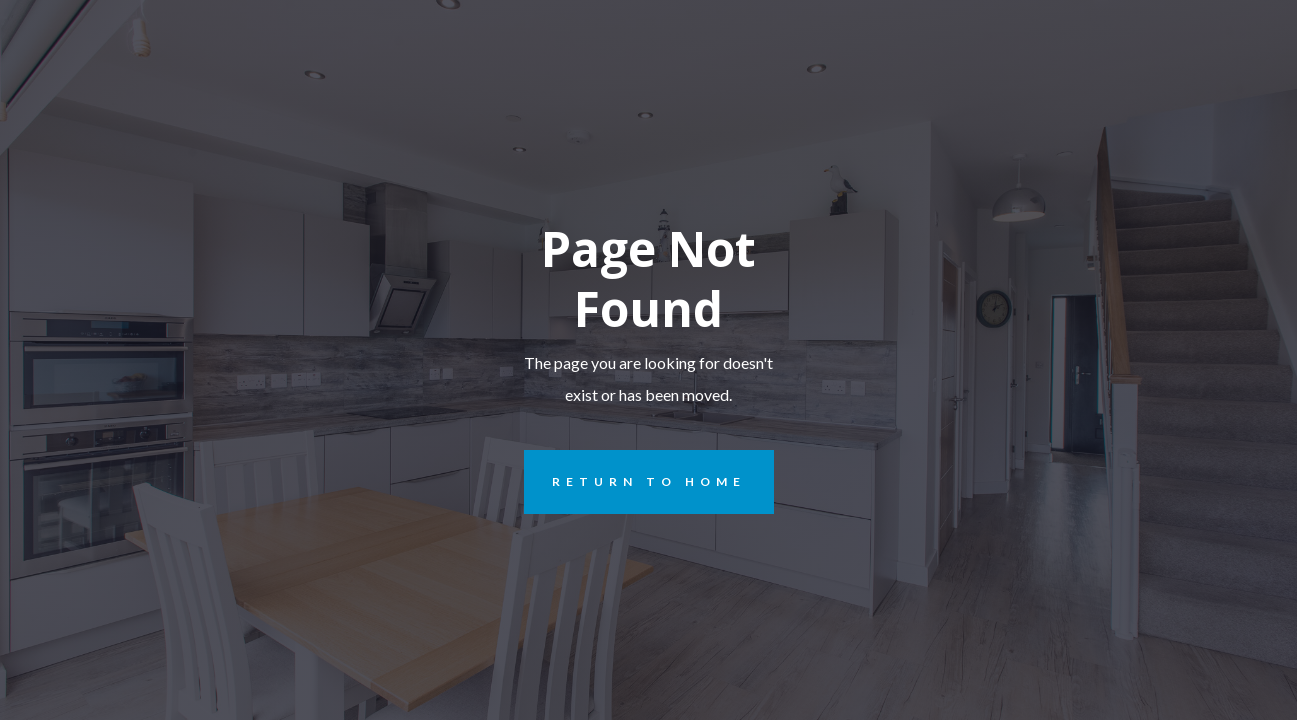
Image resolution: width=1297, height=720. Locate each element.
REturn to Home (635, 482)
